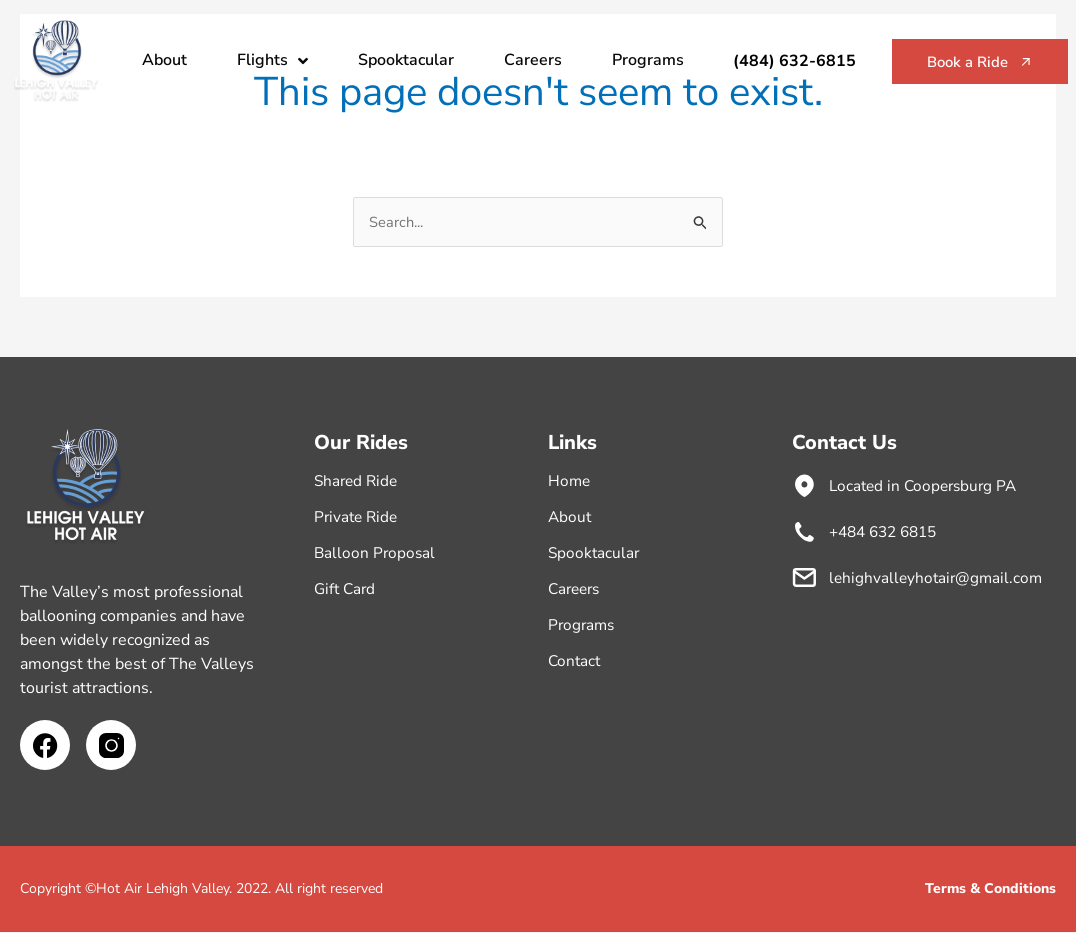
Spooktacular (406, 60)
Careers (533, 60)
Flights (272, 61)
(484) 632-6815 (777, 61)
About (164, 60)
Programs (648, 60)
